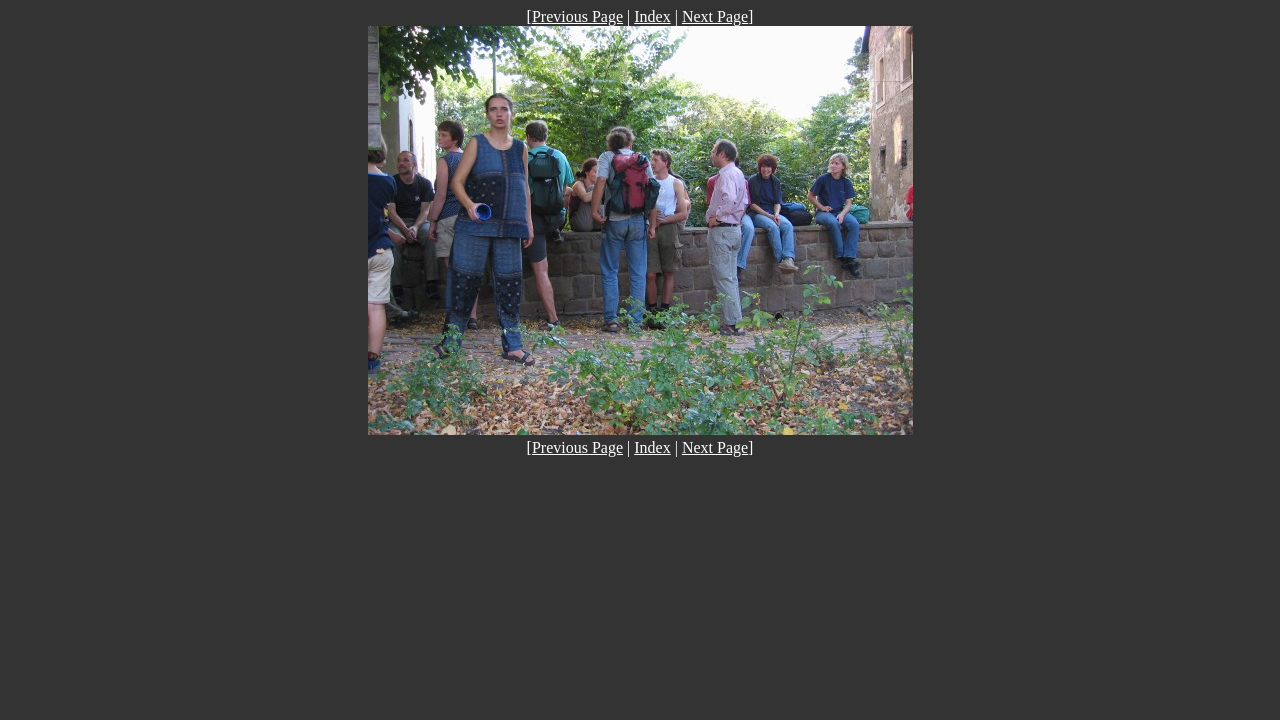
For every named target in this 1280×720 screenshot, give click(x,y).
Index (652, 16)
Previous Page (577, 16)
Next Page (715, 16)
